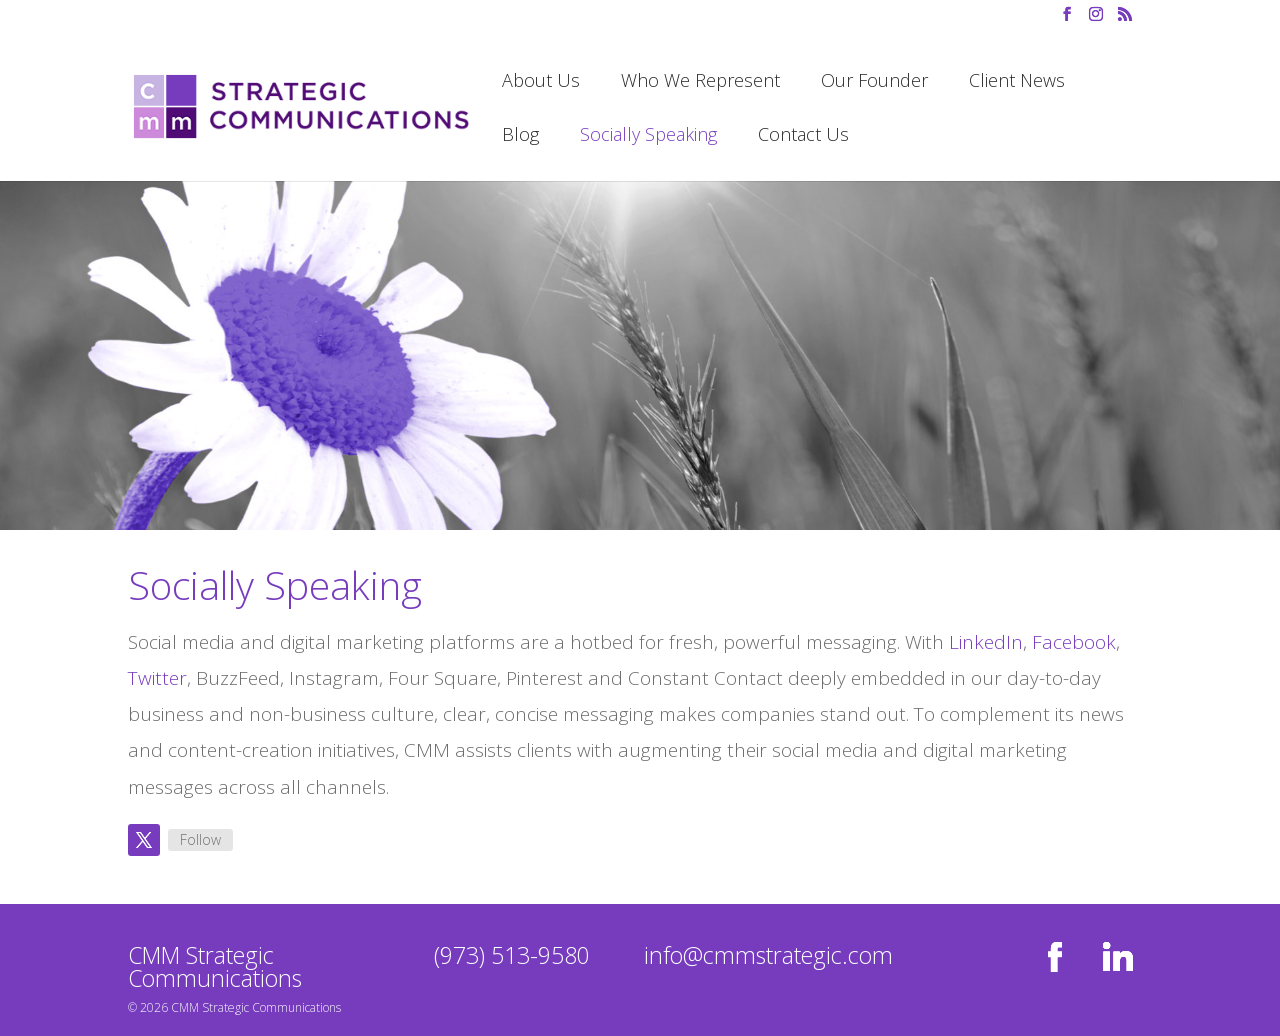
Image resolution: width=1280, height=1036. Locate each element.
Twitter (157, 678)
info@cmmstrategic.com (768, 955)
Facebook (1074, 642)
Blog (520, 136)
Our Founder (874, 82)
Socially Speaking (648, 136)
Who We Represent (700, 82)
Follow (200, 839)
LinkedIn (986, 642)
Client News (1017, 82)
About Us (541, 82)
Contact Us (803, 136)
